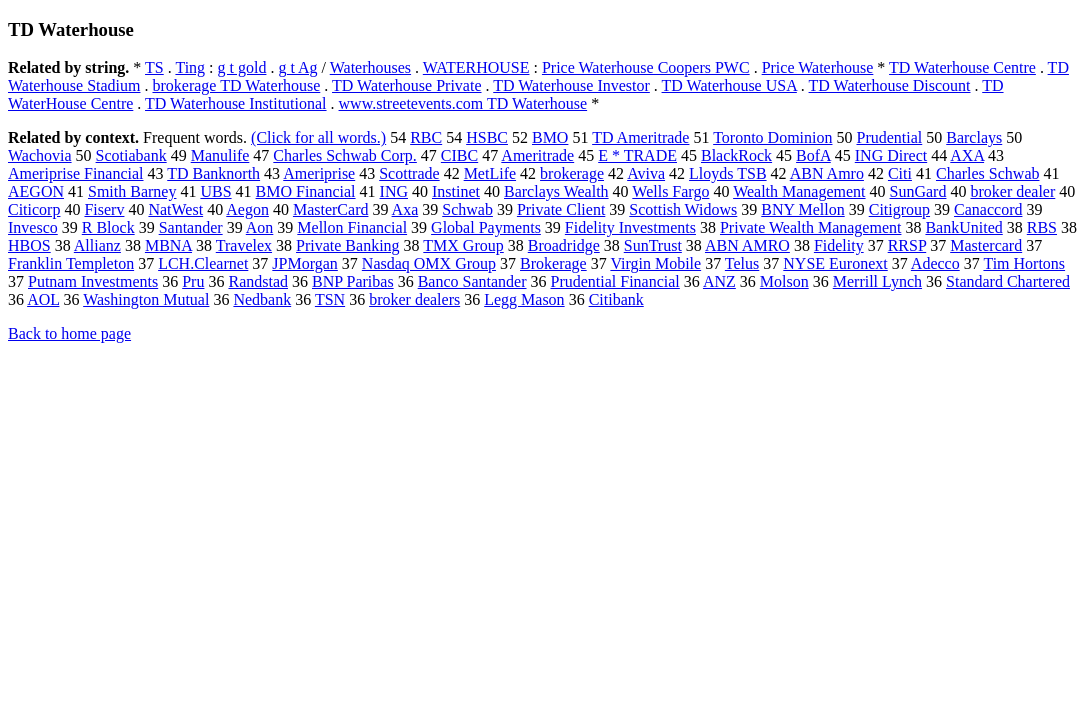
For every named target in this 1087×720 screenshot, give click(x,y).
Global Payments (486, 227)
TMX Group (463, 245)
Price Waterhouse (818, 67)
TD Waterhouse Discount (890, 85)
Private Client (561, 209)
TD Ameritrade (640, 137)
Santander (191, 227)
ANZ (719, 281)
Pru (193, 281)
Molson (784, 281)
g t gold (242, 67)
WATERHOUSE (476, 67)
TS (154, 67)
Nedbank (262, 299)
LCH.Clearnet (203, 263)
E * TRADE (637, 155)
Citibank (616, 299)
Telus (742, 263)
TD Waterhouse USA (729, 85)
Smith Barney (132, 191)
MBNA (168, 245)
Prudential (889, 137)
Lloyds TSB (728, 173)
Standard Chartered (1008, 281)
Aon (260, 227)
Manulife (220, 155)
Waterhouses (370, 67)
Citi (900, 173)
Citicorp (34, 209)
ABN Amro (827, 173)
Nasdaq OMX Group (429, 263)
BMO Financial (306, 191)
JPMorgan (305, 263)
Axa (405, 209)
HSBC (487, 137)
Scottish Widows (683, 209)
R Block (108, 227)
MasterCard (331, 209)
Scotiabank (131, 155)
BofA (813, 155)
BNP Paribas (353, 281)
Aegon (247, 209)
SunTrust (653, 245)
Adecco (935, 263)
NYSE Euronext (835, 263)
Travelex (244, 245)
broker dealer (1012, 191)
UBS (215, 191)
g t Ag (297, 67)
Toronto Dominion (772, 137)
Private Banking (348, 245)
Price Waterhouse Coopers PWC (646, 67)
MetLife (490, 173)
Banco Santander (472, 281)
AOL (43, 299)
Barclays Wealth (556, 191)
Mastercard (986, 245)
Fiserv (104, 209)
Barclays (974, 137)
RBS (1042, 227)
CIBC (459, 155)
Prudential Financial (615, 281)
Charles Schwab (988, 173)
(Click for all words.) (318, 137)
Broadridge (564, 245)
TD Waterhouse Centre (962, 67)
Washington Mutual (146, 299)
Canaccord (988, 209)
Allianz (97, 245)
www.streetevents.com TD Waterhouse (463, 103)
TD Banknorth (213, 173)
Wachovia (40, 155)
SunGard (918, 191)
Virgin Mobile (655, 263)
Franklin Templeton (71, 263)
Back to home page (69, 333)
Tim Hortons (1024, 263)
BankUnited (963, 227)
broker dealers (414, 299)
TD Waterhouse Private (406, 85)
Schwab (467, 209)
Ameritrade (537, 155)
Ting (190, 67)
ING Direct (891, 155)
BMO (550, 137)
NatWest (175, 209)
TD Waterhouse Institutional (236, 103)
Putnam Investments (93, 281)
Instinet (456, 191)
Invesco (33, 227)
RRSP (907, 245)
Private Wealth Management (810, 227)
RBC (426, 137)
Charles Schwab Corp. (345, 155)
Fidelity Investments (630, 227)
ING (394, 191)
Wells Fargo (670, 191)
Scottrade (409, 173)
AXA (967, 155)
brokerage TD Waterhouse (236, 85)
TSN (330, 299)
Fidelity (839, 245)
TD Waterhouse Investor (571, 85)
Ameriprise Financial (76, 173)
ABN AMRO (747, 245)
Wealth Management (799, 191)
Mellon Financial (352, 227)
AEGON (36, 191)
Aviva (646, 173)
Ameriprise (319, 173)
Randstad (258, 281)
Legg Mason (524, 299)
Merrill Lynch (877, 281)
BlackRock (736, 155)
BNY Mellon (802, 209)
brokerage (572, 173)
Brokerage (553, 263)
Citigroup (899, 209)
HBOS (29, 245)
